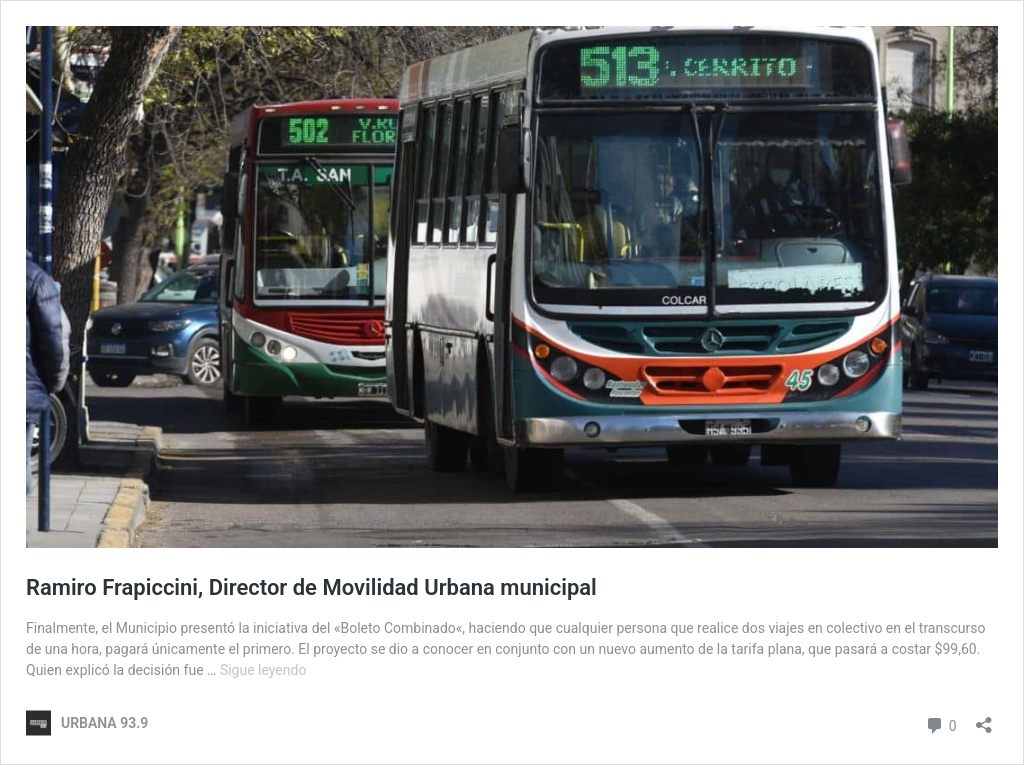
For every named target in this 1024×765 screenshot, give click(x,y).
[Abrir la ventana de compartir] (984, 718)
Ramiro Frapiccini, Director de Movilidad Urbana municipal (311, 587)
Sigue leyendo (263, 670)
